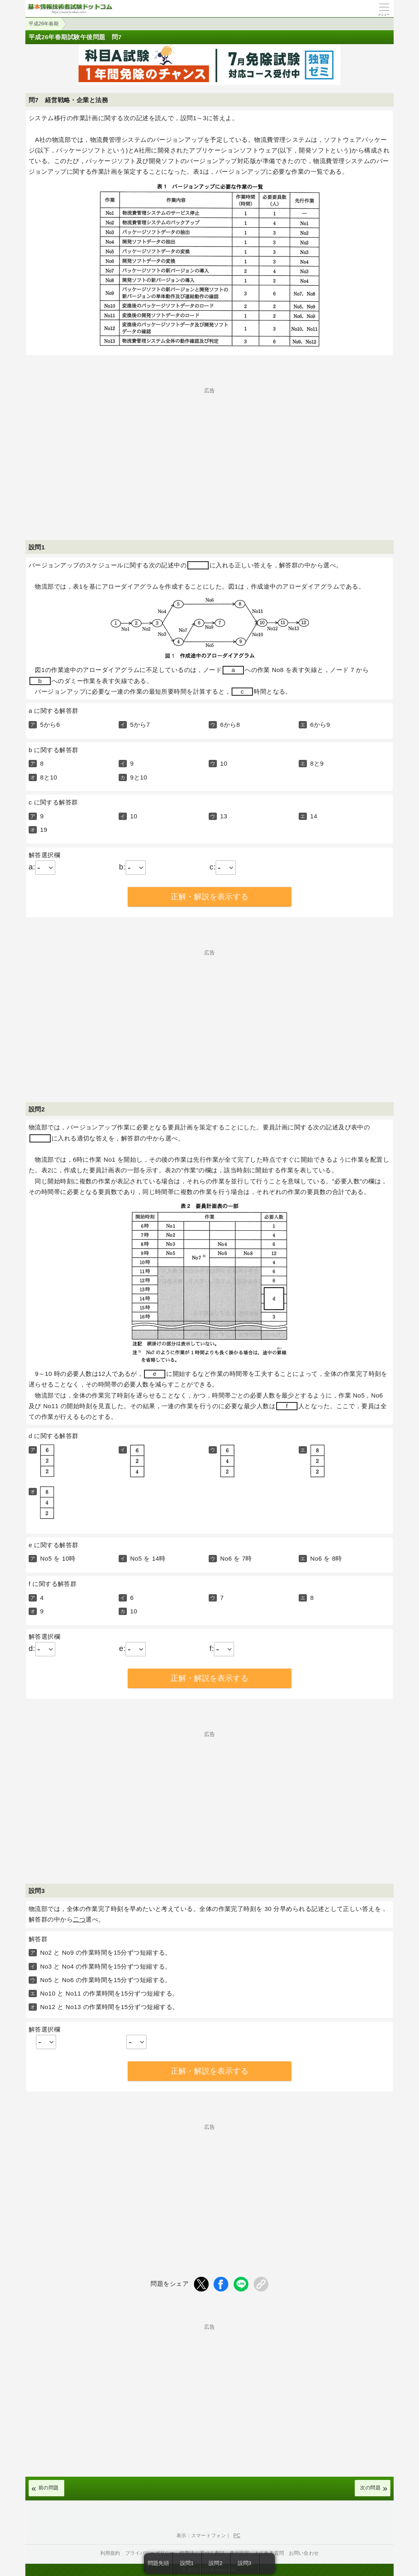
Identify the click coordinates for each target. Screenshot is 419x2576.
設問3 (245, 2563)
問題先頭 (158, 2563)
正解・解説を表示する (209, 896)
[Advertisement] (209, 450)
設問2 (216, 2563)
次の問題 (370, 2488)
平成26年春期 (44, 24)
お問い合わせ (304, 2553)
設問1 (187, 2563)
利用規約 (110, 2553)
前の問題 (48, 2488)
